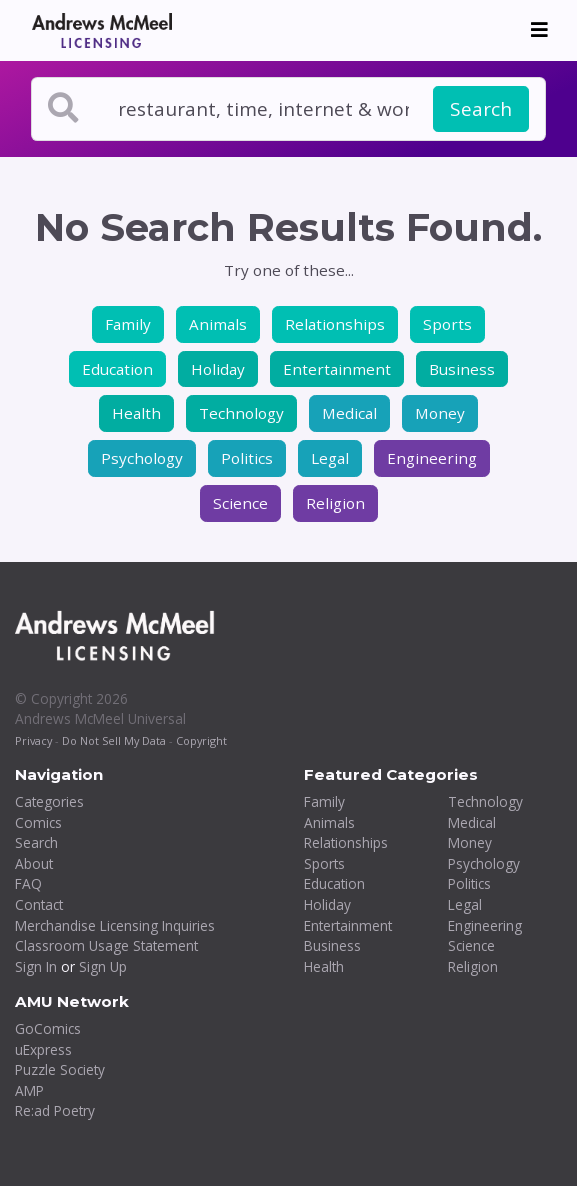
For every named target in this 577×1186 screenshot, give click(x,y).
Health (136, 413)
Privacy (33, 740)
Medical (349, 413)
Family (128, 324)
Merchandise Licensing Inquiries (115, 925)
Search (481, 109)
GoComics (48, 1028)
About (34, 863)
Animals (218, 324)
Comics (38, 822)
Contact (39, 904)
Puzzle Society (60, 1069)
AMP (29, 1090)
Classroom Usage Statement (106, 945)
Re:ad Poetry (55, 1110)
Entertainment (337, 369)
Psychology (142, 458)
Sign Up (103, 966)
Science (240, 503)
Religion (335, 503)
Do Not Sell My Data (114, 740)
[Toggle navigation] (539, 30)
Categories (49, 801)
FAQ (28, 883)
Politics (247, 458)
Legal (330, 458)
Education (117, 369)
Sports (447, 324)
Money (440, 413)
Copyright (201, 740)
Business (462, 369)
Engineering (432, 458)
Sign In (36, 966)
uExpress (43, 1049)
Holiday (218, 369)
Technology (241, 413)
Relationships (335, 324)
